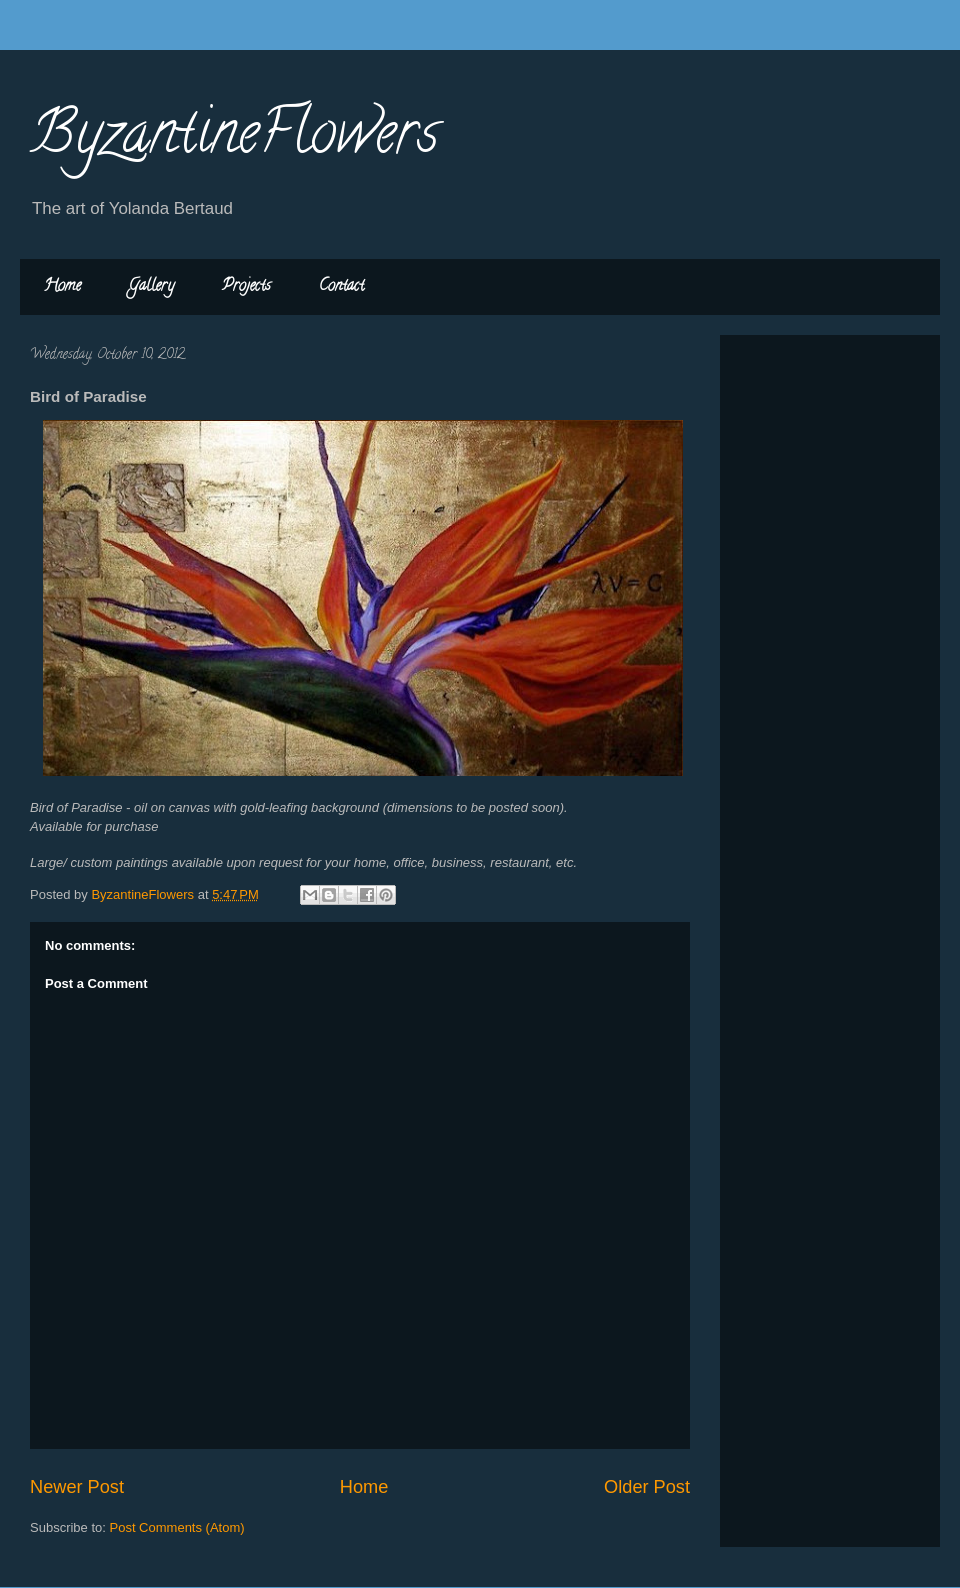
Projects (246, 287)
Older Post (647, 1487)
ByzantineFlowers (234, 139)
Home (62, 287)
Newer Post (77, 1487)
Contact (341, 287)
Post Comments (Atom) (177, 1527)
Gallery (151, 287)
